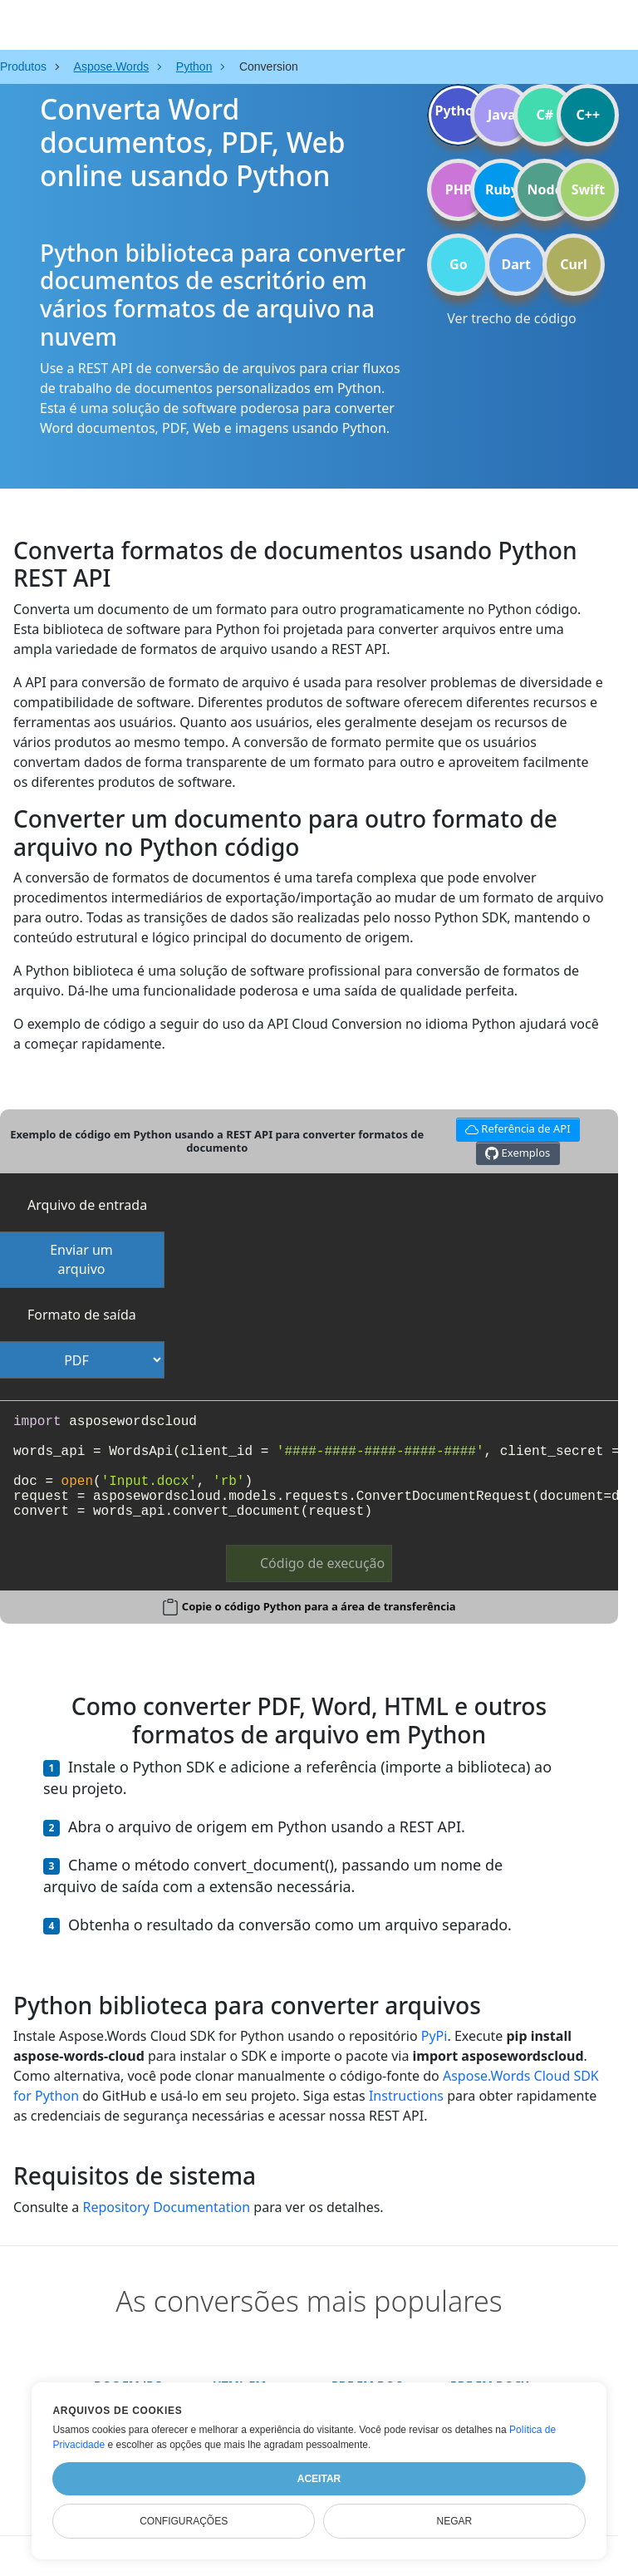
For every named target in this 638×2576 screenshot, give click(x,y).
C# (545, 115)
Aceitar (319, 2479)
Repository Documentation (166, 2207)
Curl (573, 264)
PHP (458, 189)
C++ (589, 115)
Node (545, 189)
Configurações (184, 2521)
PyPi (434, 2036)
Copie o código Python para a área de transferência (319, 1606)
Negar (454, 2521)
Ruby (501, 189)
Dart (516, 264)
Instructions (406, 2096)
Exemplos (517, 1153)
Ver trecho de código (511, 318)
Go (458, 264)
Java (502, 115)
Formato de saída (81, 1314)
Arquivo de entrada (87, 1205)
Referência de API (515, 1127)
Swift (588, 189)
